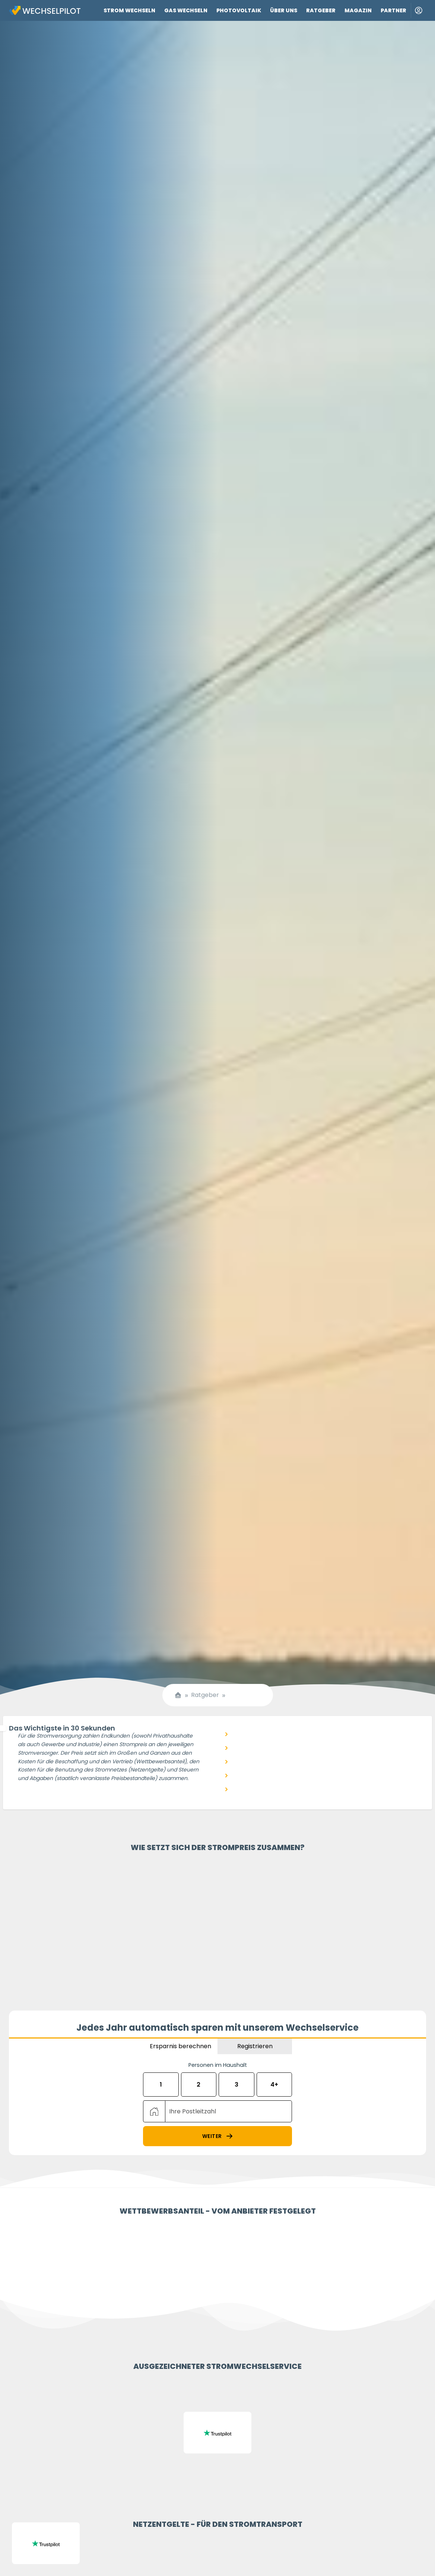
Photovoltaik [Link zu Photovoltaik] (238, 10)
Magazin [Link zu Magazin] (358, 10)
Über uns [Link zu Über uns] (283, 10)
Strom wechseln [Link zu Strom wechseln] (129, 10)
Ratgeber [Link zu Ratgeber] (321, 10)
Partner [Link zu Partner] (393, 10)
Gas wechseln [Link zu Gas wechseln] (185, 10)
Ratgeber (205, 1695)
